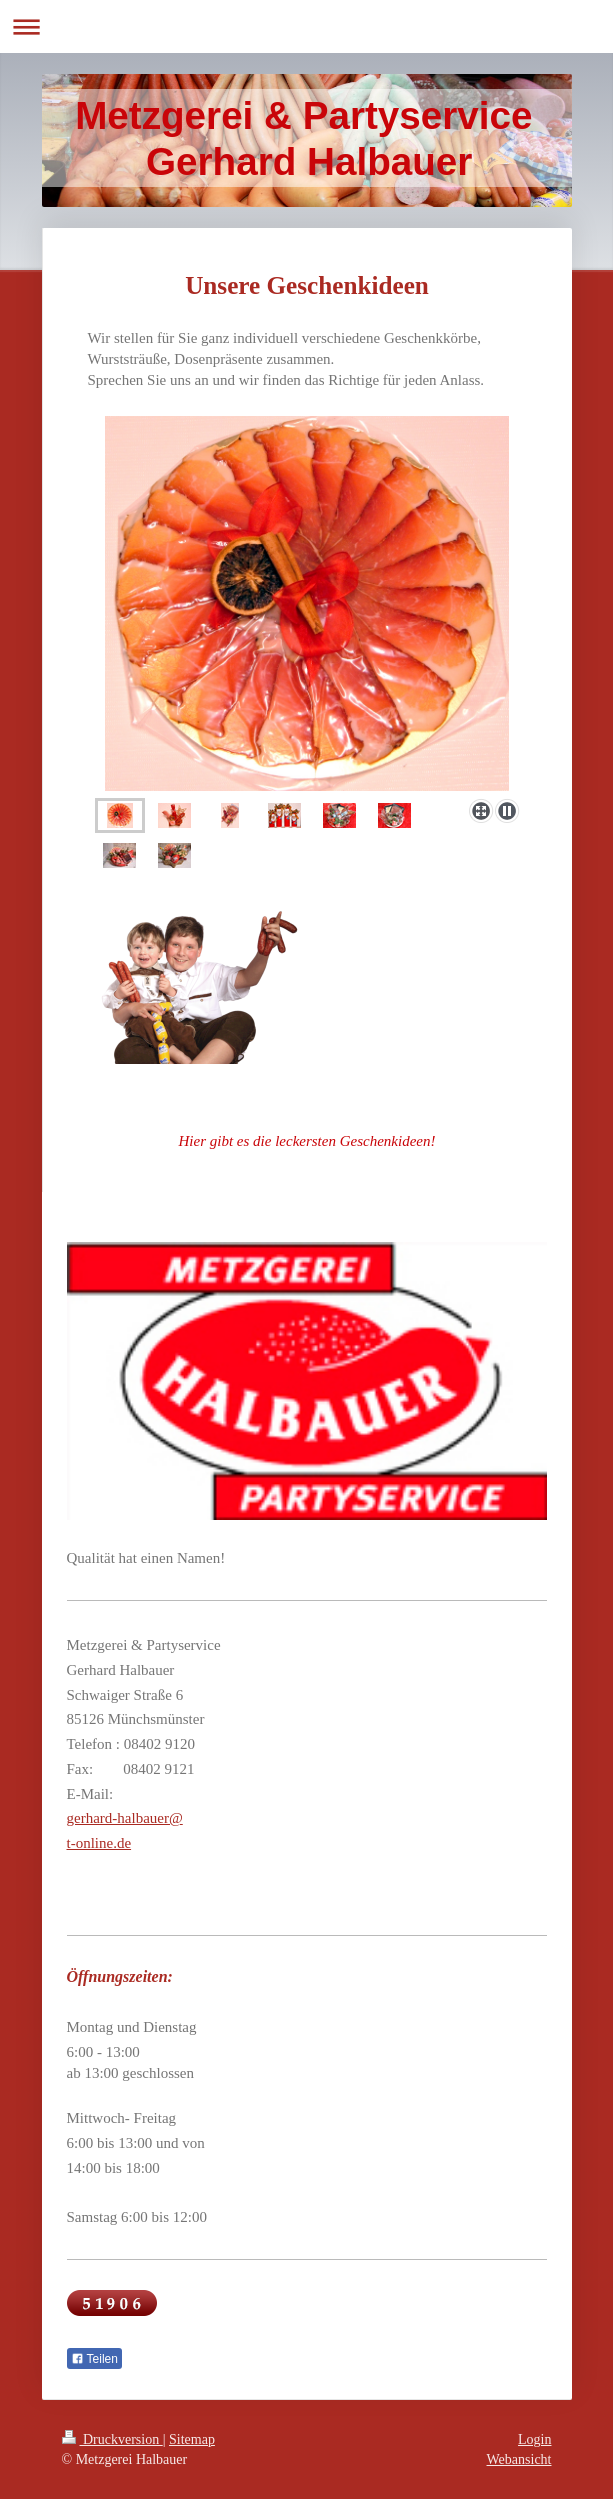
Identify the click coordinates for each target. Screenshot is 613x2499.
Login (534, 2439)
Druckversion (112, 2439)
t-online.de (99, 1843)
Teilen (94, 2359)
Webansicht (519, 2459)
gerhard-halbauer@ (125, 1818)
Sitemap (192, 2439)
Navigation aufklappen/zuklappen (306, 26)
